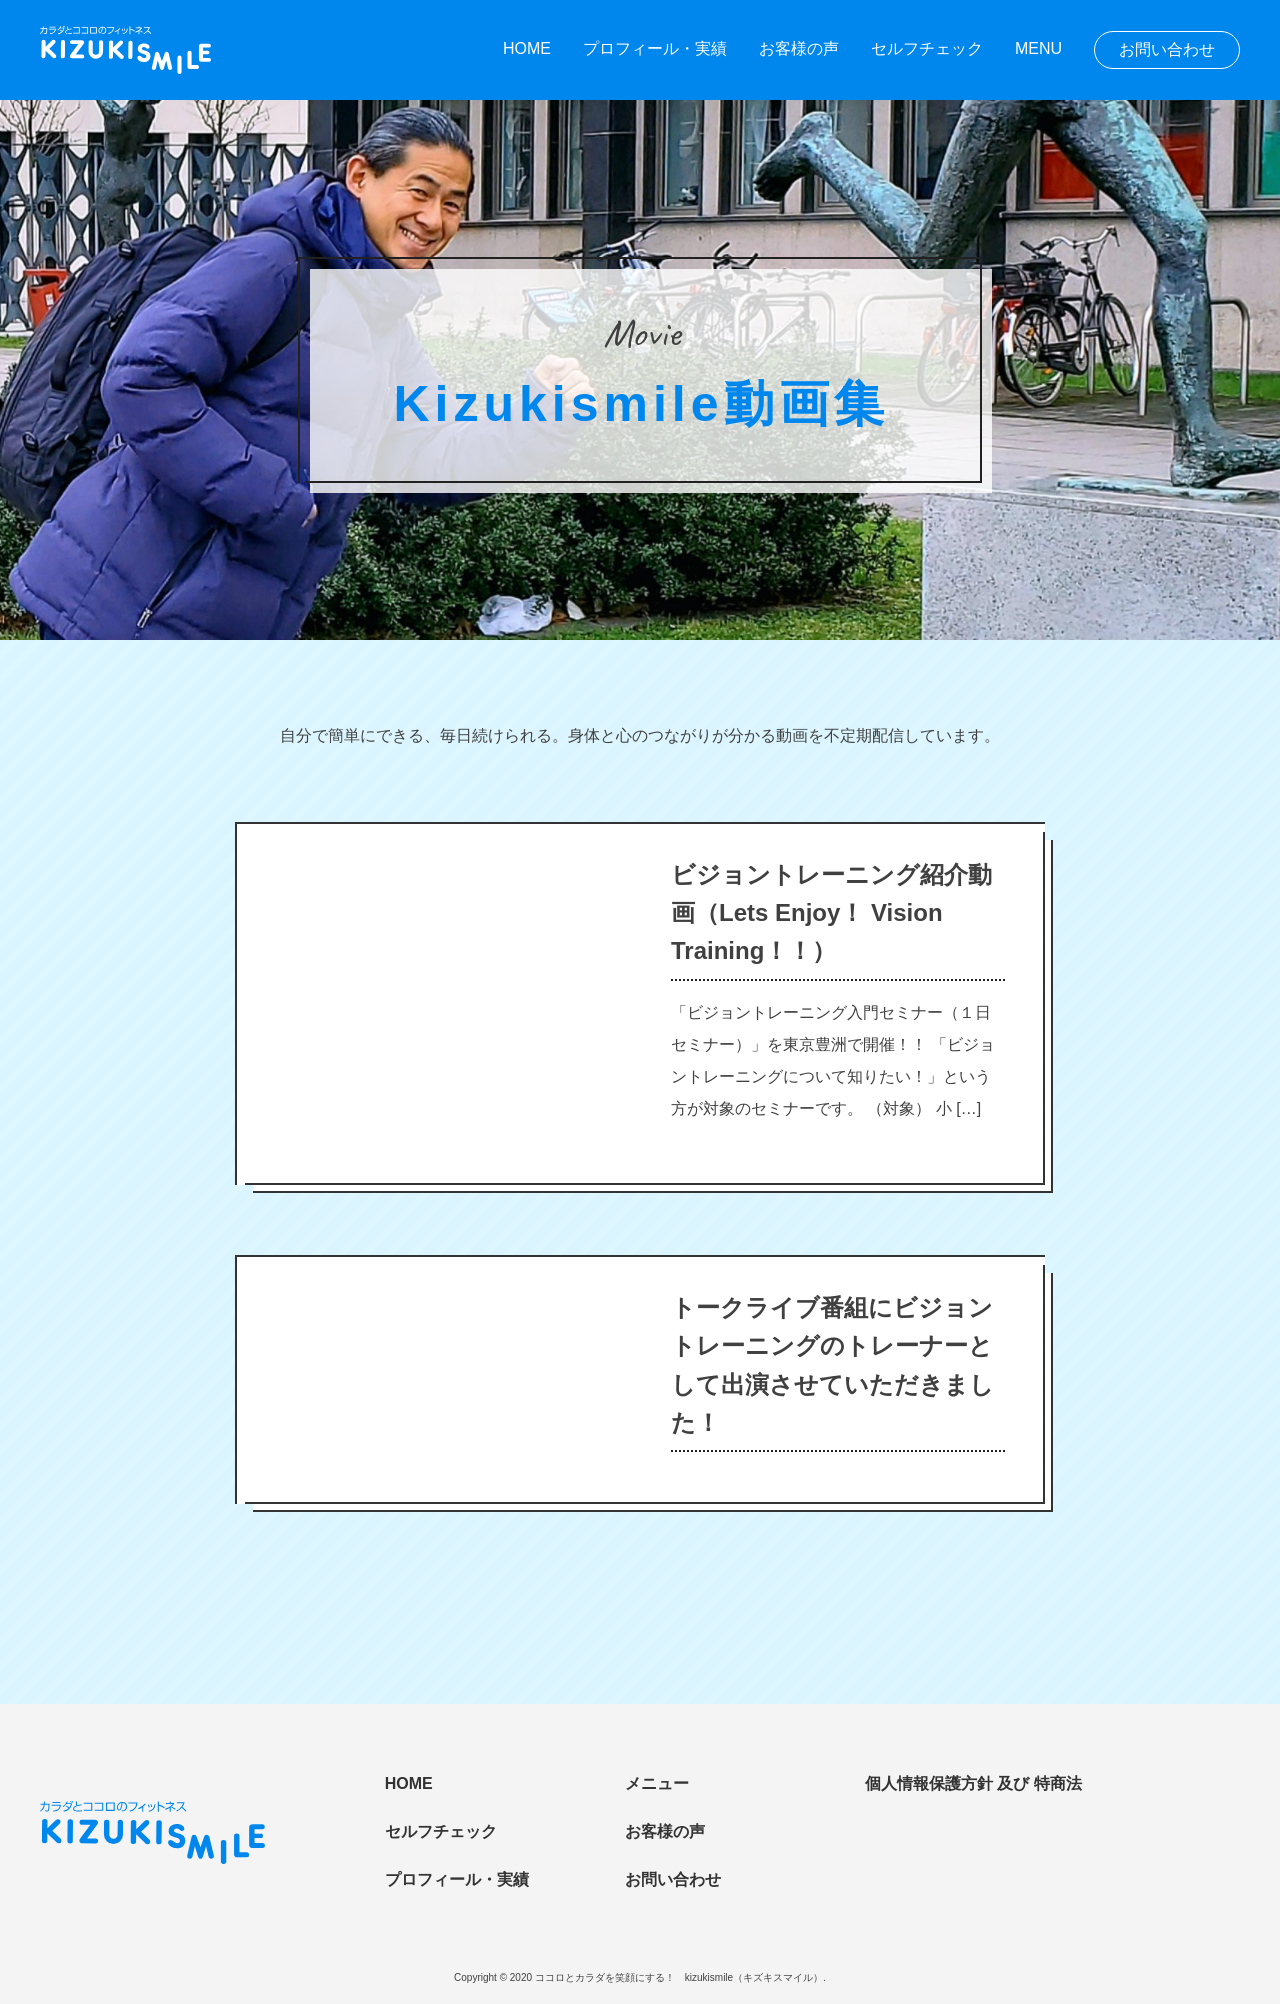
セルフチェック (927, 48)
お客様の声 (799, 48)
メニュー (657, 1783)
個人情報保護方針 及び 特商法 (973, 1783)
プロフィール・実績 (655, 48)
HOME (527, 48)
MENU (1038, 48)
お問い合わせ (1167, 49)
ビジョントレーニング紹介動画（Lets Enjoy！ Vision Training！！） (831, 913)
